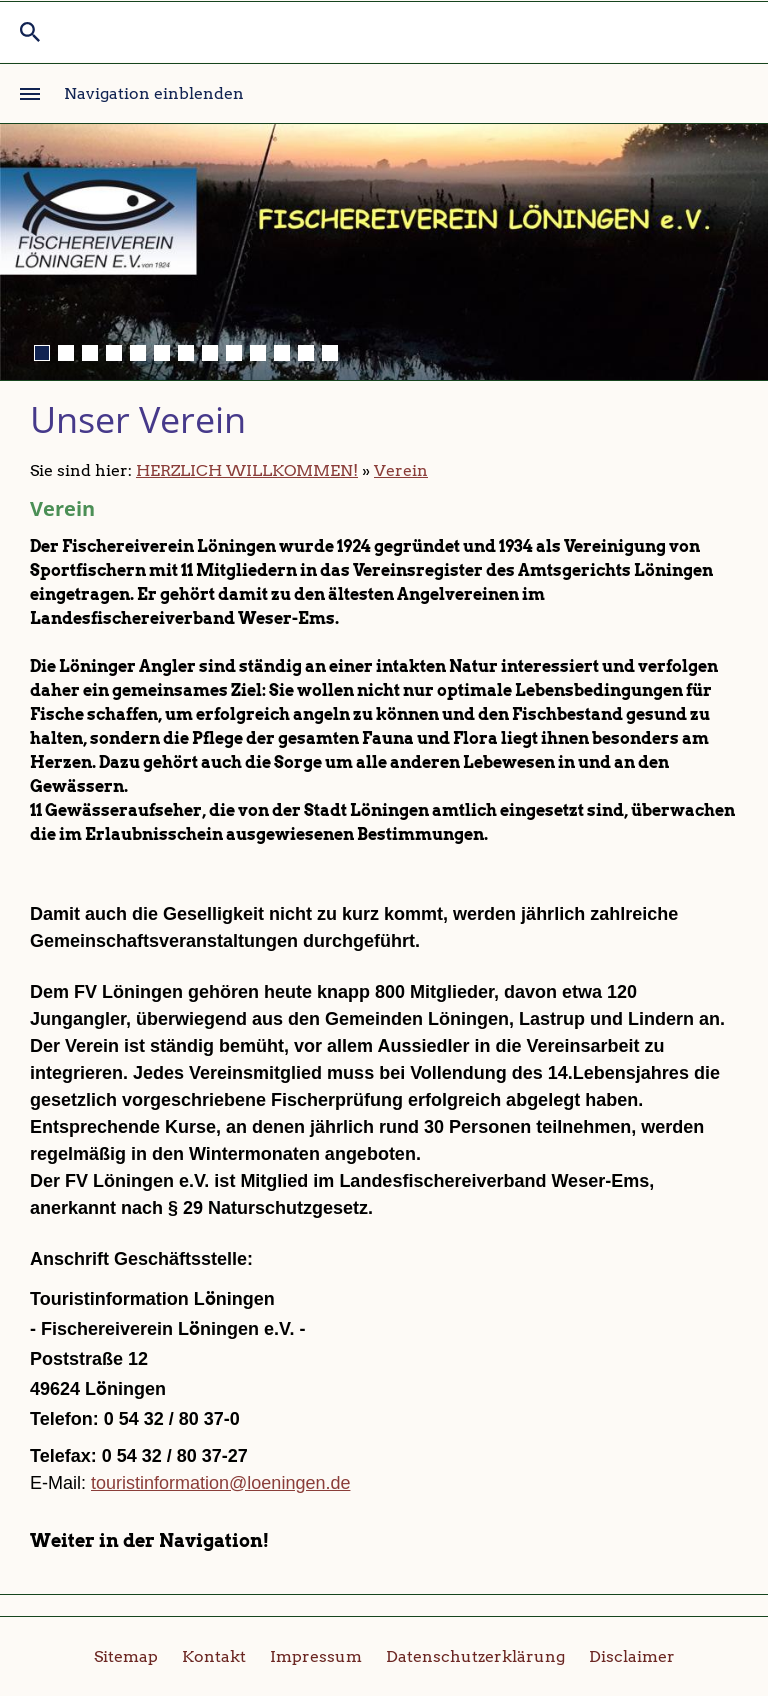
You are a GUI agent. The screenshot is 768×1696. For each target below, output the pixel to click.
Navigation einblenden (154, 93)
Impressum (316, 1656)
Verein (401, 470)
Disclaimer (632, 1656)
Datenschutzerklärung (475, 1656)
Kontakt (214, 1656)
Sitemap (126, 1656)
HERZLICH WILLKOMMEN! (247, 470)
